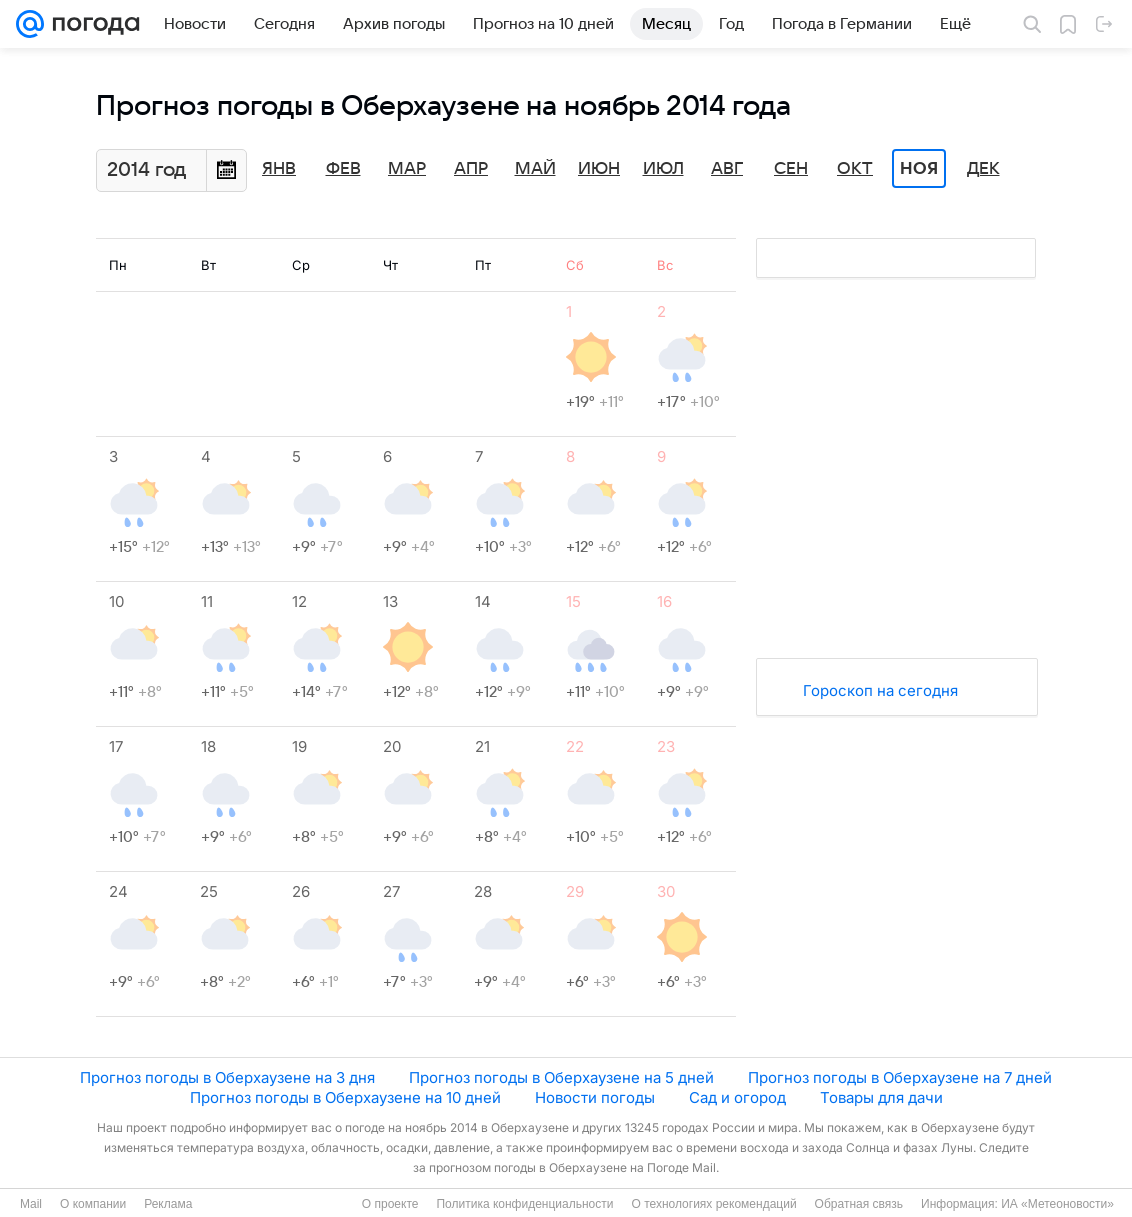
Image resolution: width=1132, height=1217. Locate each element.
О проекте (390, 1204)
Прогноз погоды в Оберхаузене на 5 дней (561, 1077)
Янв (279, 169)
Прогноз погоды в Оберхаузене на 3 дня (227, 1077)
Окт (855, 169)
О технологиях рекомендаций (713, 1204)
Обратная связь (859, 1204)
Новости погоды (595, 1097)
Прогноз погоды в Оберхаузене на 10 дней (345, 1097)
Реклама (168, 1204)
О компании (93, 1204)
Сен (791, 169)
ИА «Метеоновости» (1057, 1204)
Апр (471, 169)
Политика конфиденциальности (524, 1204)
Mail (31, 1204)
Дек (983, 169)
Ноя (919, 169)
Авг (727, 169)
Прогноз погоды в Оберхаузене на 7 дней (900, 1077)
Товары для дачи (881, 1097)
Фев (343, 169)
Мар (407, 169)
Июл (663, 169)
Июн (599, 169)
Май (535, 169)
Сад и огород (737, 1097)
